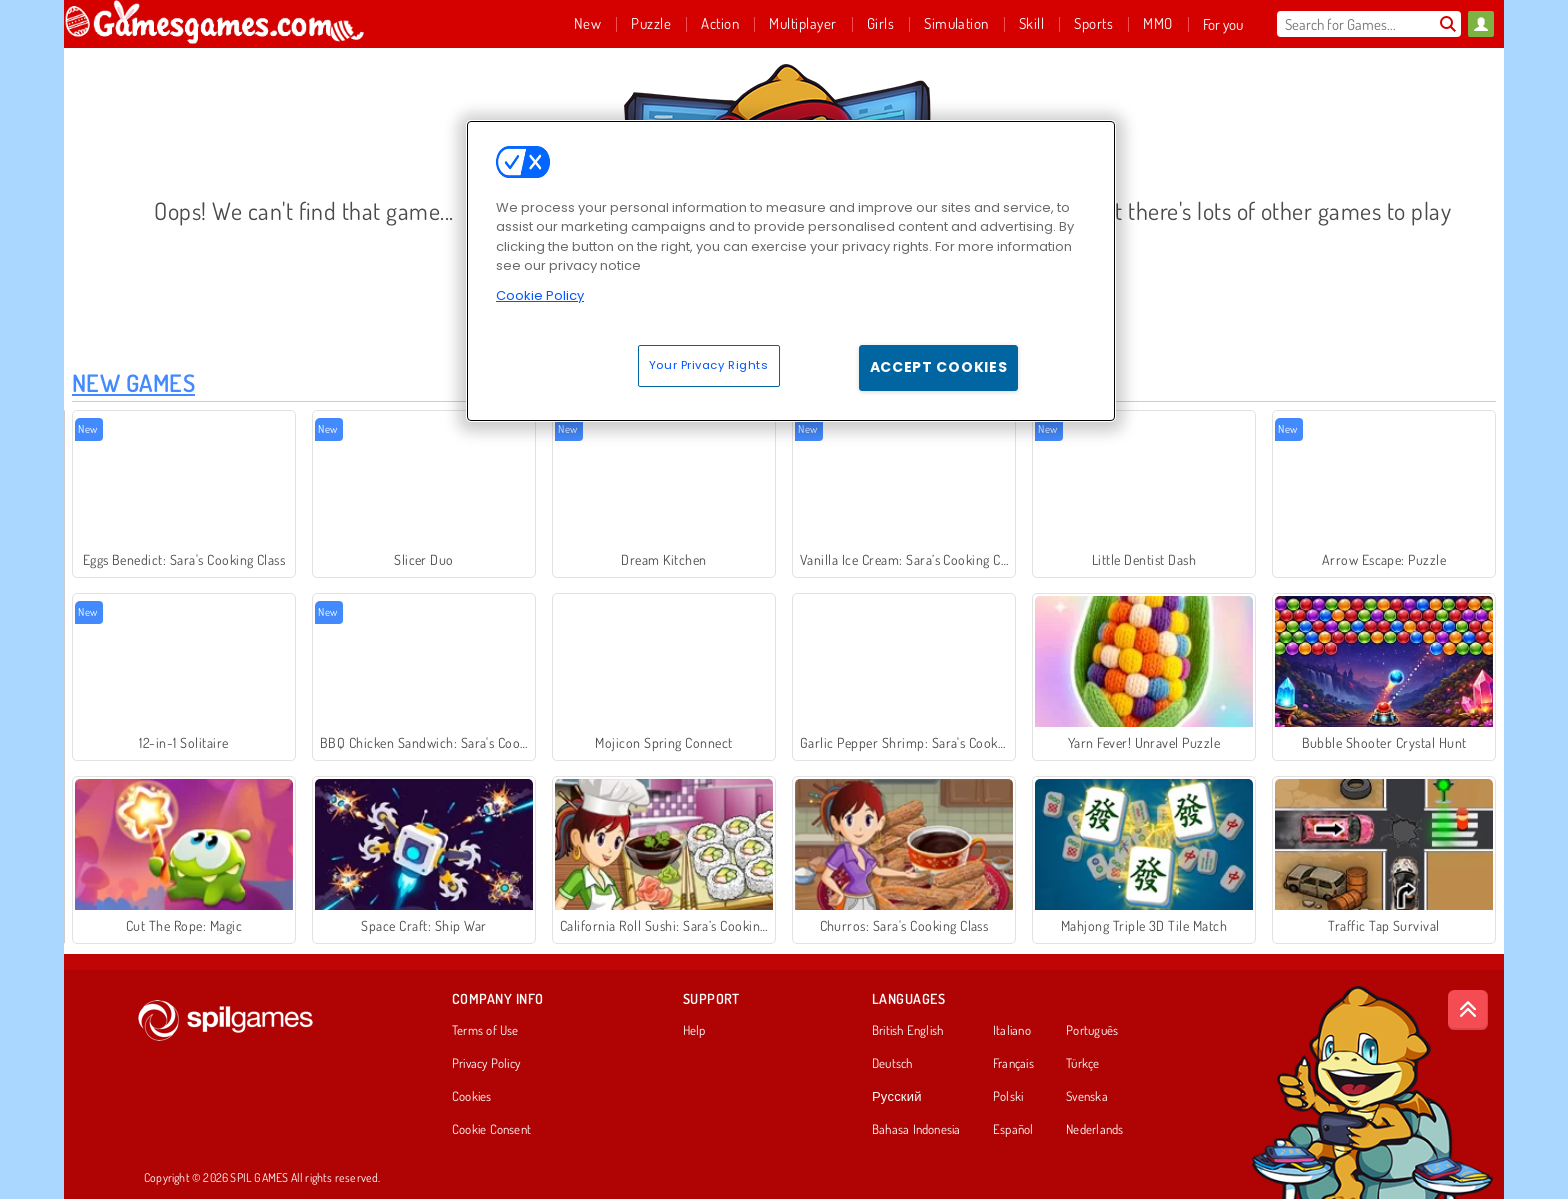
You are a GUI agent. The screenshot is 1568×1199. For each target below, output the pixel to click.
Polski (1008, 1097)
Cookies (472, 1097)
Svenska (1087, 1097)
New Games (133, 382)
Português (1092, 1031)
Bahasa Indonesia (916, 1130)
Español (1013, 1130)
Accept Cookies (939, 367)
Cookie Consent (491, 1130)
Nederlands (1094, 1130)
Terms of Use (485, 1031)
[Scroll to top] (1468, 1010)
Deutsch (892, 1064)
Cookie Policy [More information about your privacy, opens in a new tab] (540, 295)
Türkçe (1082, 1064)
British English (907, 1031)
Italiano (1012, 1031)
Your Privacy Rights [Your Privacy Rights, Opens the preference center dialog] (709, 365)
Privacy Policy (486, 1064)
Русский (897, 1097)
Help (694, 1031)
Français (1013, 1064)
